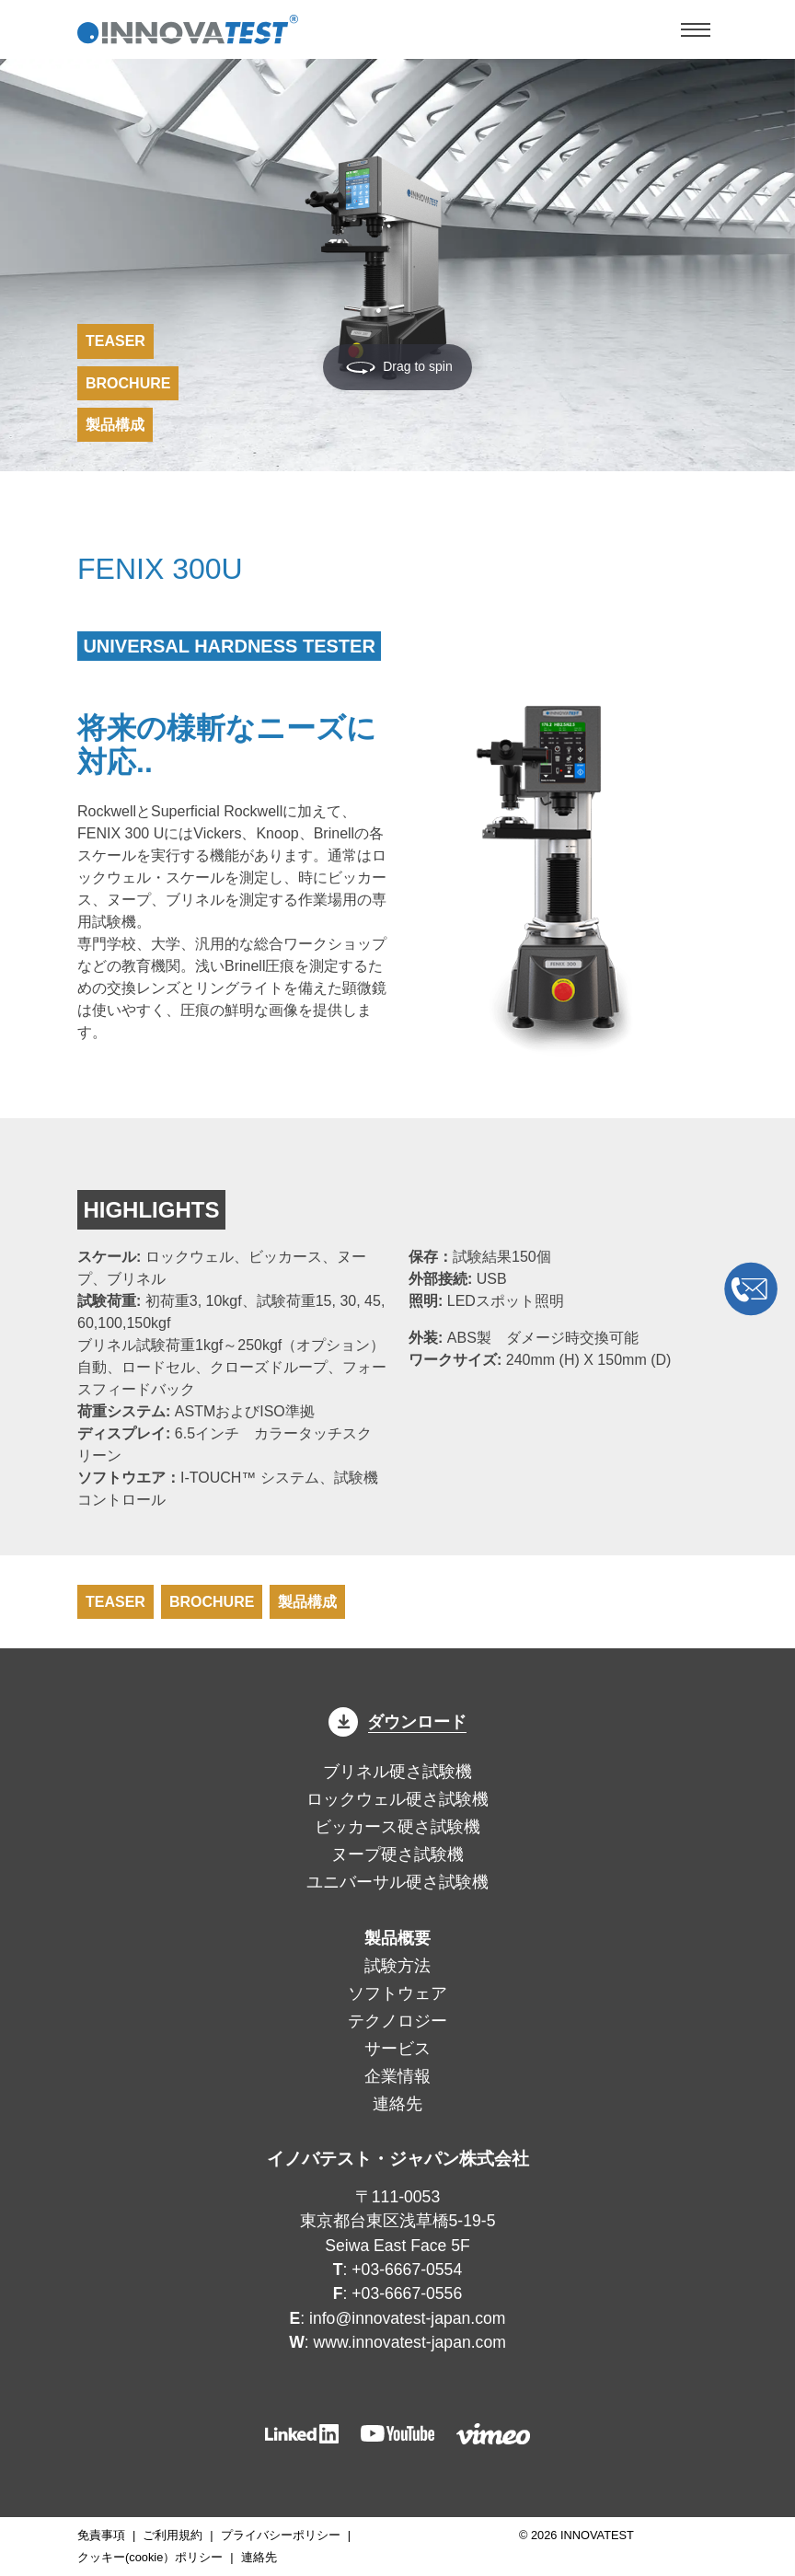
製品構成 (115, 425)
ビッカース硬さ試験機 (397, 1827)
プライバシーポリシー (280, 2535)
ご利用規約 (172, 2535)
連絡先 (397, 2104)
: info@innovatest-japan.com (398, 2318)
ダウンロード (397, 1722)
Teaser (115, 341)
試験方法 (397, 1966)
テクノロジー (397, 2021)
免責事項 (101, 2535)
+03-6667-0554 (406, 2269)
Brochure (128, 383)
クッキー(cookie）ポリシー (150, 2557)
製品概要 (397, 1938)
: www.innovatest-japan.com (397, 2342)
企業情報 (397, 2076)
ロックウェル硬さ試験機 (397, 1799)
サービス (397, 2048)
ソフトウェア (397, 1993)
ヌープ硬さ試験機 (397, 1854)
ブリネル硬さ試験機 (397, 1771)
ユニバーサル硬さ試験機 (397, 1882)
